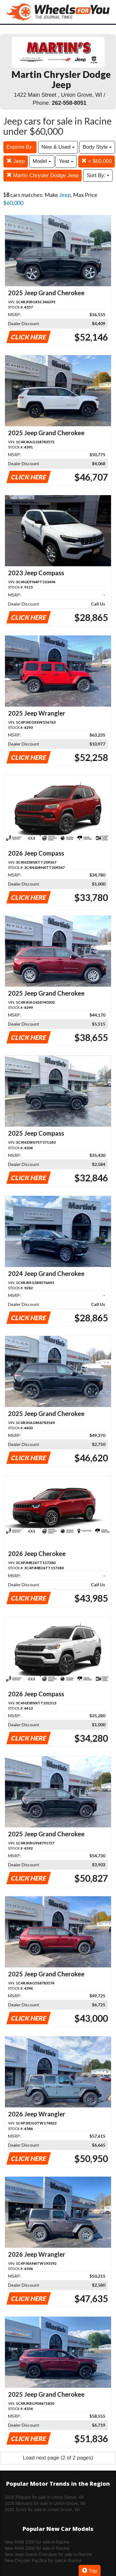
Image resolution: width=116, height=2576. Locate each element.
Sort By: (98, 175)
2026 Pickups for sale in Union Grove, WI (44, 2497)
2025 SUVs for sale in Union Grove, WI (42, 2509)
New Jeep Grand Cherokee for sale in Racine (48, 2554)
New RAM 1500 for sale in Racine (37, 2542)
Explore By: (19, 147)
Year (66, 161)
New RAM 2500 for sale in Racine (37, 2548)
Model (41, 161)
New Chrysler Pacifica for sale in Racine (43, 2560)
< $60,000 (96, 161)
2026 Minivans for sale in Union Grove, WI (45, 2503)
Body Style (97, 147)
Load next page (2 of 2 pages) (58, 2458)
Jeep (15, 161)
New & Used (58, 147)
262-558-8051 (69, 103)
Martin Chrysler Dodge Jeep (42, 175)
